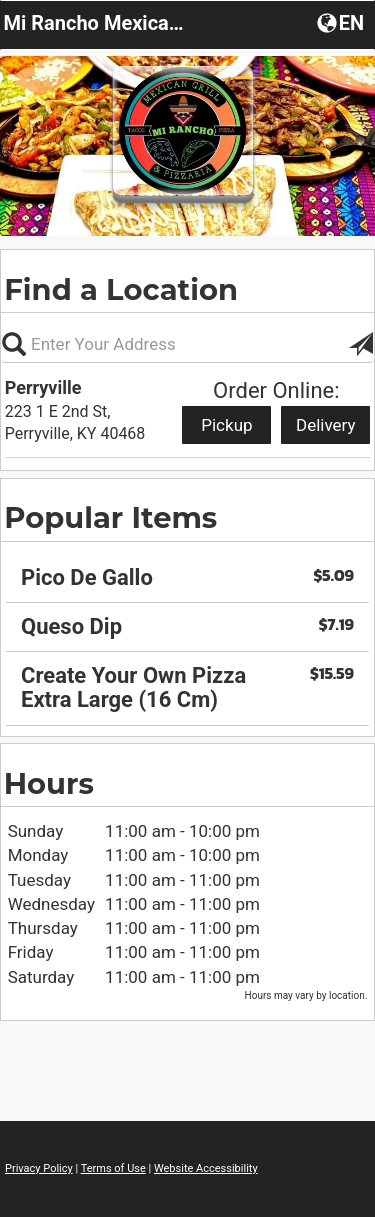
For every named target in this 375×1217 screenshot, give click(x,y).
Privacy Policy (39, 1168)
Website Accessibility (206, 1168)
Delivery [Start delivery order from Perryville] (326, 425)
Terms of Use (113, 1168)
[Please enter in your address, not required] (187, 344)
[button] (342, 22)
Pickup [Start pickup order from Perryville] (226, 425)
